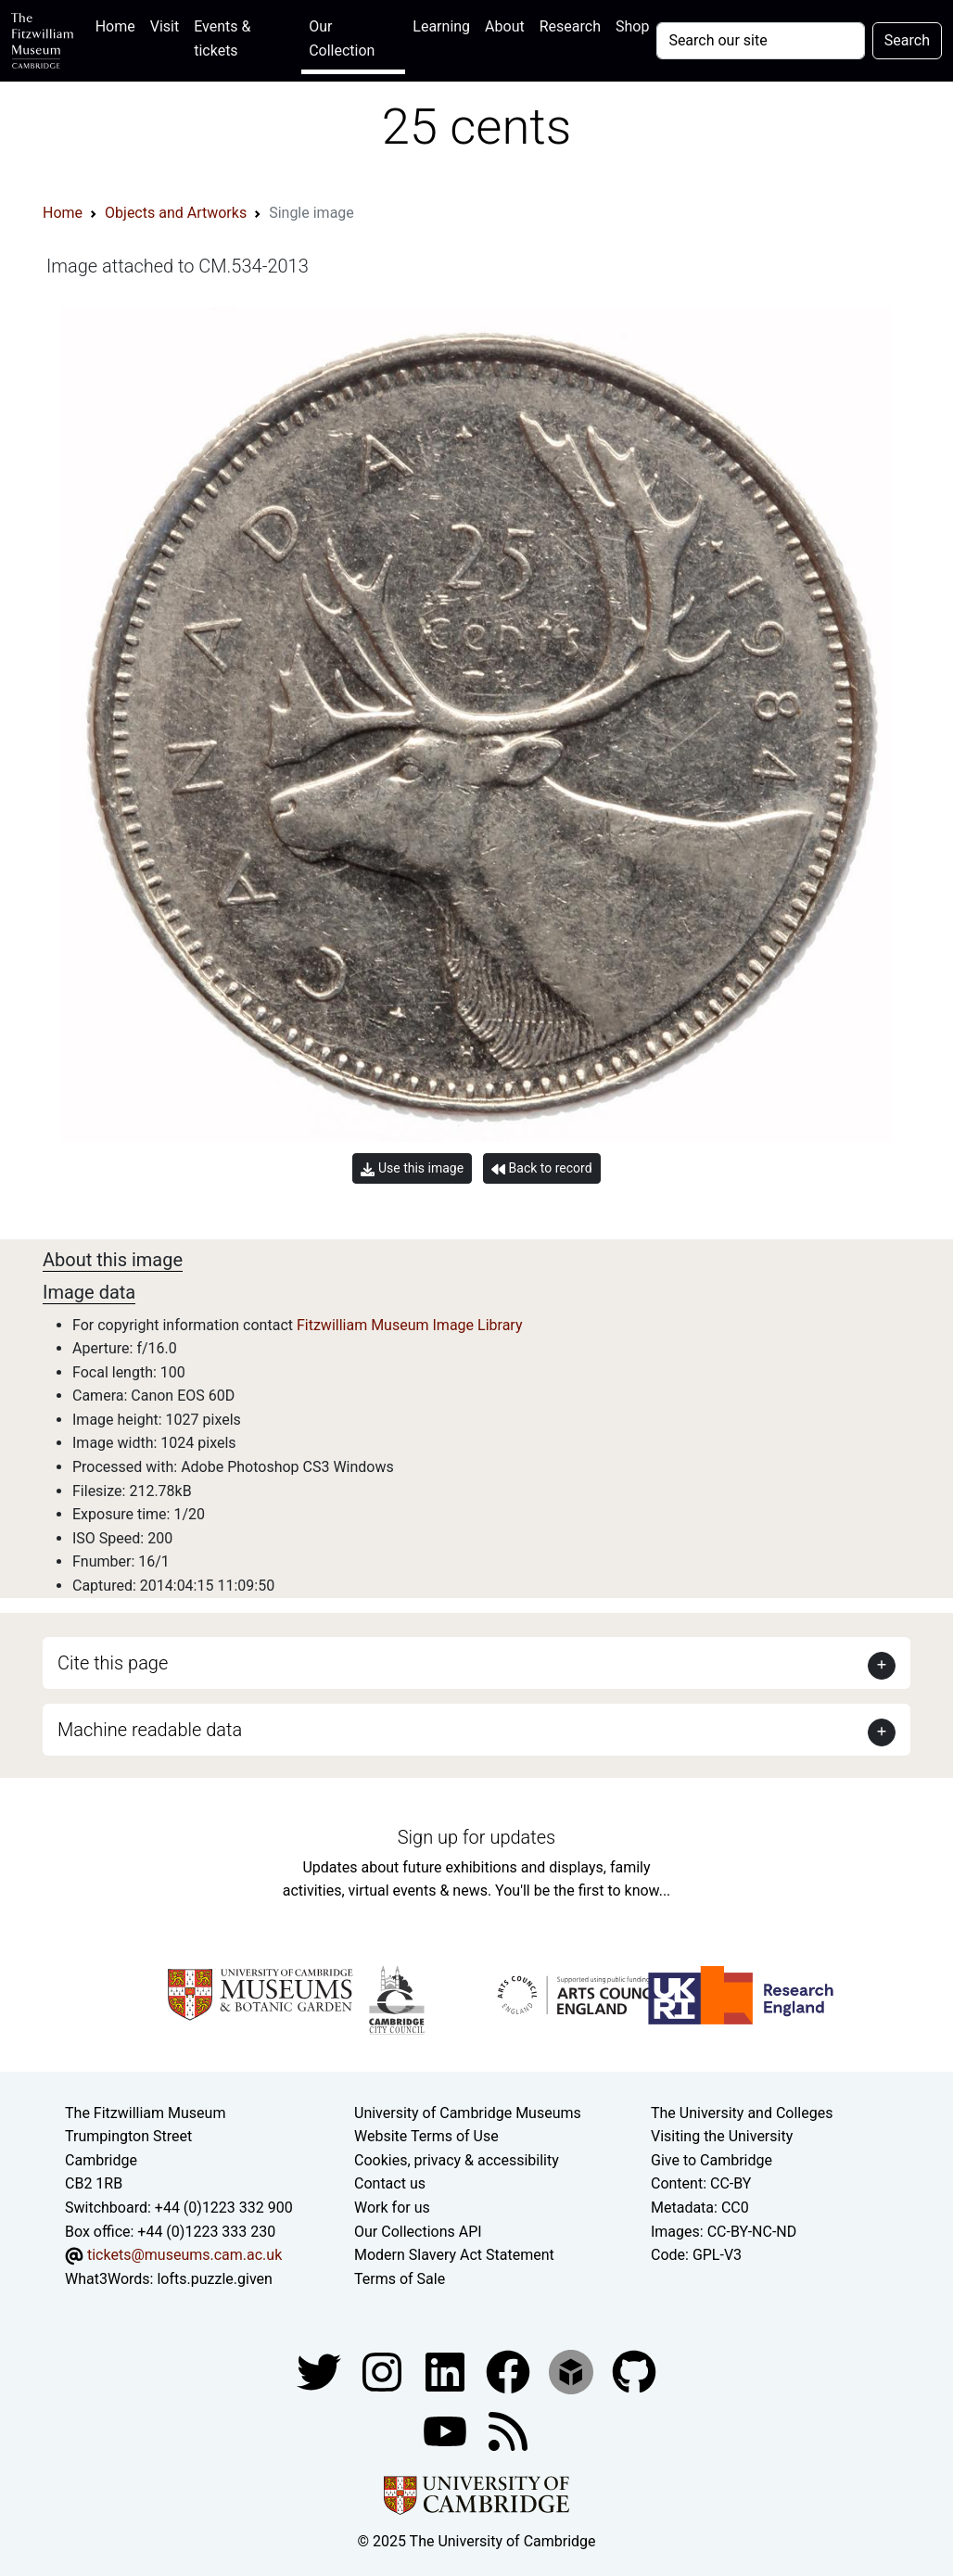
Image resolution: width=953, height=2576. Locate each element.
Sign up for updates (476, 1837)
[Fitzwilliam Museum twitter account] (320, 2371)
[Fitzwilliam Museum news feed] (508, 2431)
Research (570, 26)
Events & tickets (222, 38)
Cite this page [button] (112, 1663)
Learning (441, 26)
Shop (632, 26)
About (505, 26)
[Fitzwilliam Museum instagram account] (383, 2371)
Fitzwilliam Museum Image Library (410, 1325)
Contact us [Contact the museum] (390, 2183)
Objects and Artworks (176, 213)
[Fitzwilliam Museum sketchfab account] (572, 2371)
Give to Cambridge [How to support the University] (711, 2160)
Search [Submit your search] (907, 40)
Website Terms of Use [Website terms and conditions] (426, 2136)
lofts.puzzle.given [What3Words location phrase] (214, 2279)
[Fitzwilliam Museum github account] (634, 2371)
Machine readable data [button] (149, 1730)
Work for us (392, 2207)
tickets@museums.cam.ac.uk (184, 2255)
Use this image (412, 1168)
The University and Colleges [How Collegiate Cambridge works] (741, 2113)
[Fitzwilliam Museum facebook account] (446, 2371)
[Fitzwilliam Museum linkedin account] (509, 2371)
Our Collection (342, 38)
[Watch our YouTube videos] (446, 2431)
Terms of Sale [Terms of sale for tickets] (399, 2279)
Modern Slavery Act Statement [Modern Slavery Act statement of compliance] (454, 2255)
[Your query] (760, 40)
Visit (164, 26)
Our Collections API (418, 2231)
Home (119, 24)
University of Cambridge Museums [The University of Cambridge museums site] (467, 2113)
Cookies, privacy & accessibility (456, 2160)
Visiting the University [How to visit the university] (722, 2136)
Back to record (541, 1168)
